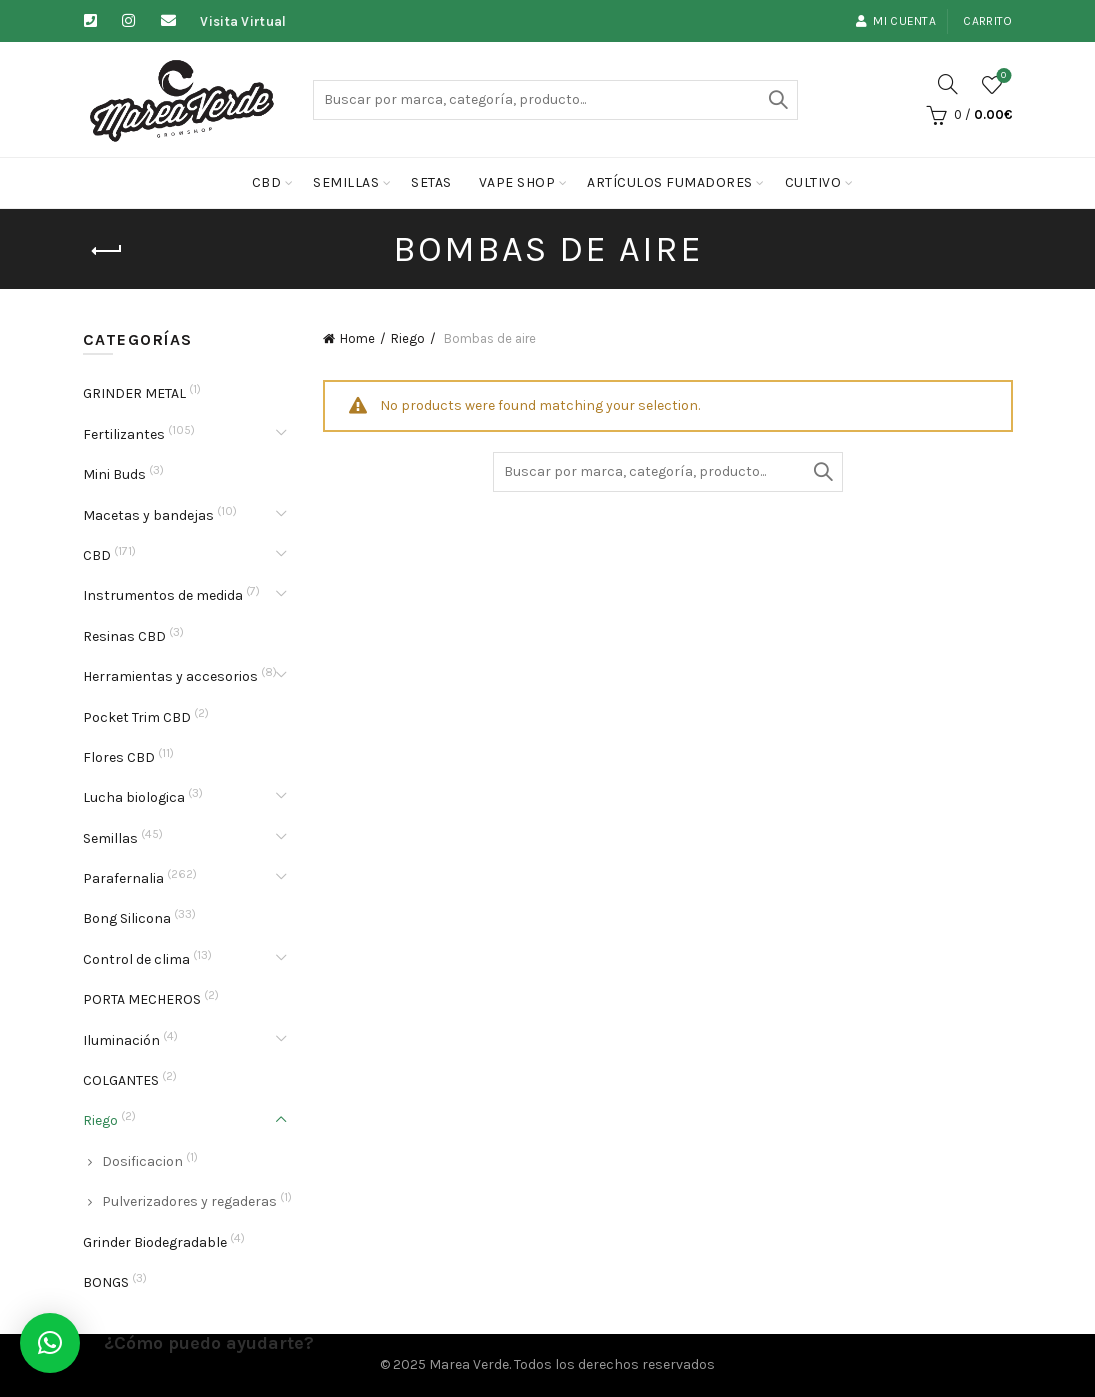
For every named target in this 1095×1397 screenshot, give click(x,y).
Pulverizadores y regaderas (189, 1201)
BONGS (106, 1282)
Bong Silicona (127, 918)
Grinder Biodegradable (155, 1242)
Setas (431, 182)
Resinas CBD (124, 636)
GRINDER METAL (134, 393)
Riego (408, 338)
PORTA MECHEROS (142, 999)
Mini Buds (114, 474)
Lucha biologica (134, 797)
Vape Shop (517, 182)
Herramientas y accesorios (170, 676)
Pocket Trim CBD (137, 717)
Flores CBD (119, 757)
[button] (50, 1343)
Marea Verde (469, 1364)
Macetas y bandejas (148, 515)
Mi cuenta (895, 21)
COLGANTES (121, 1080)
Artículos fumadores (670, 182)
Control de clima (136, 959)
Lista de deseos (1001, 76)
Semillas (346, 182)
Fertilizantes (124, 434)
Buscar (778, 100)
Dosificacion (142, 1161)
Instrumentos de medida (163, 595)
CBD (267, 182)
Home (357, 338)
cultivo (813, 182)
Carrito (987, 21)
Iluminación (121, 1040)
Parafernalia (123, 878)
